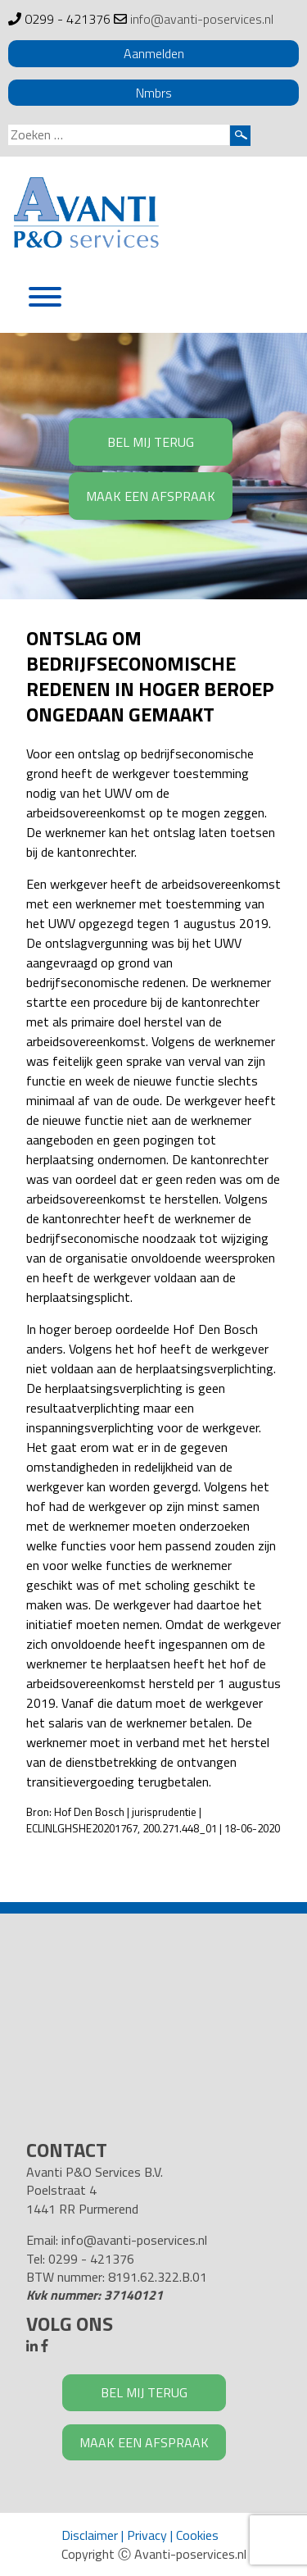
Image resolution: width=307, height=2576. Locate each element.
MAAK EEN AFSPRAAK (150, 496)
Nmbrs (154, 92)
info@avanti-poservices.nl (201, 19)
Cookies (197, 2535)
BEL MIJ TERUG (150, 442)
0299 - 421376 (68, 19)
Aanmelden (154, 53)
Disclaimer (89, 2535)
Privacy (147, 2535)
